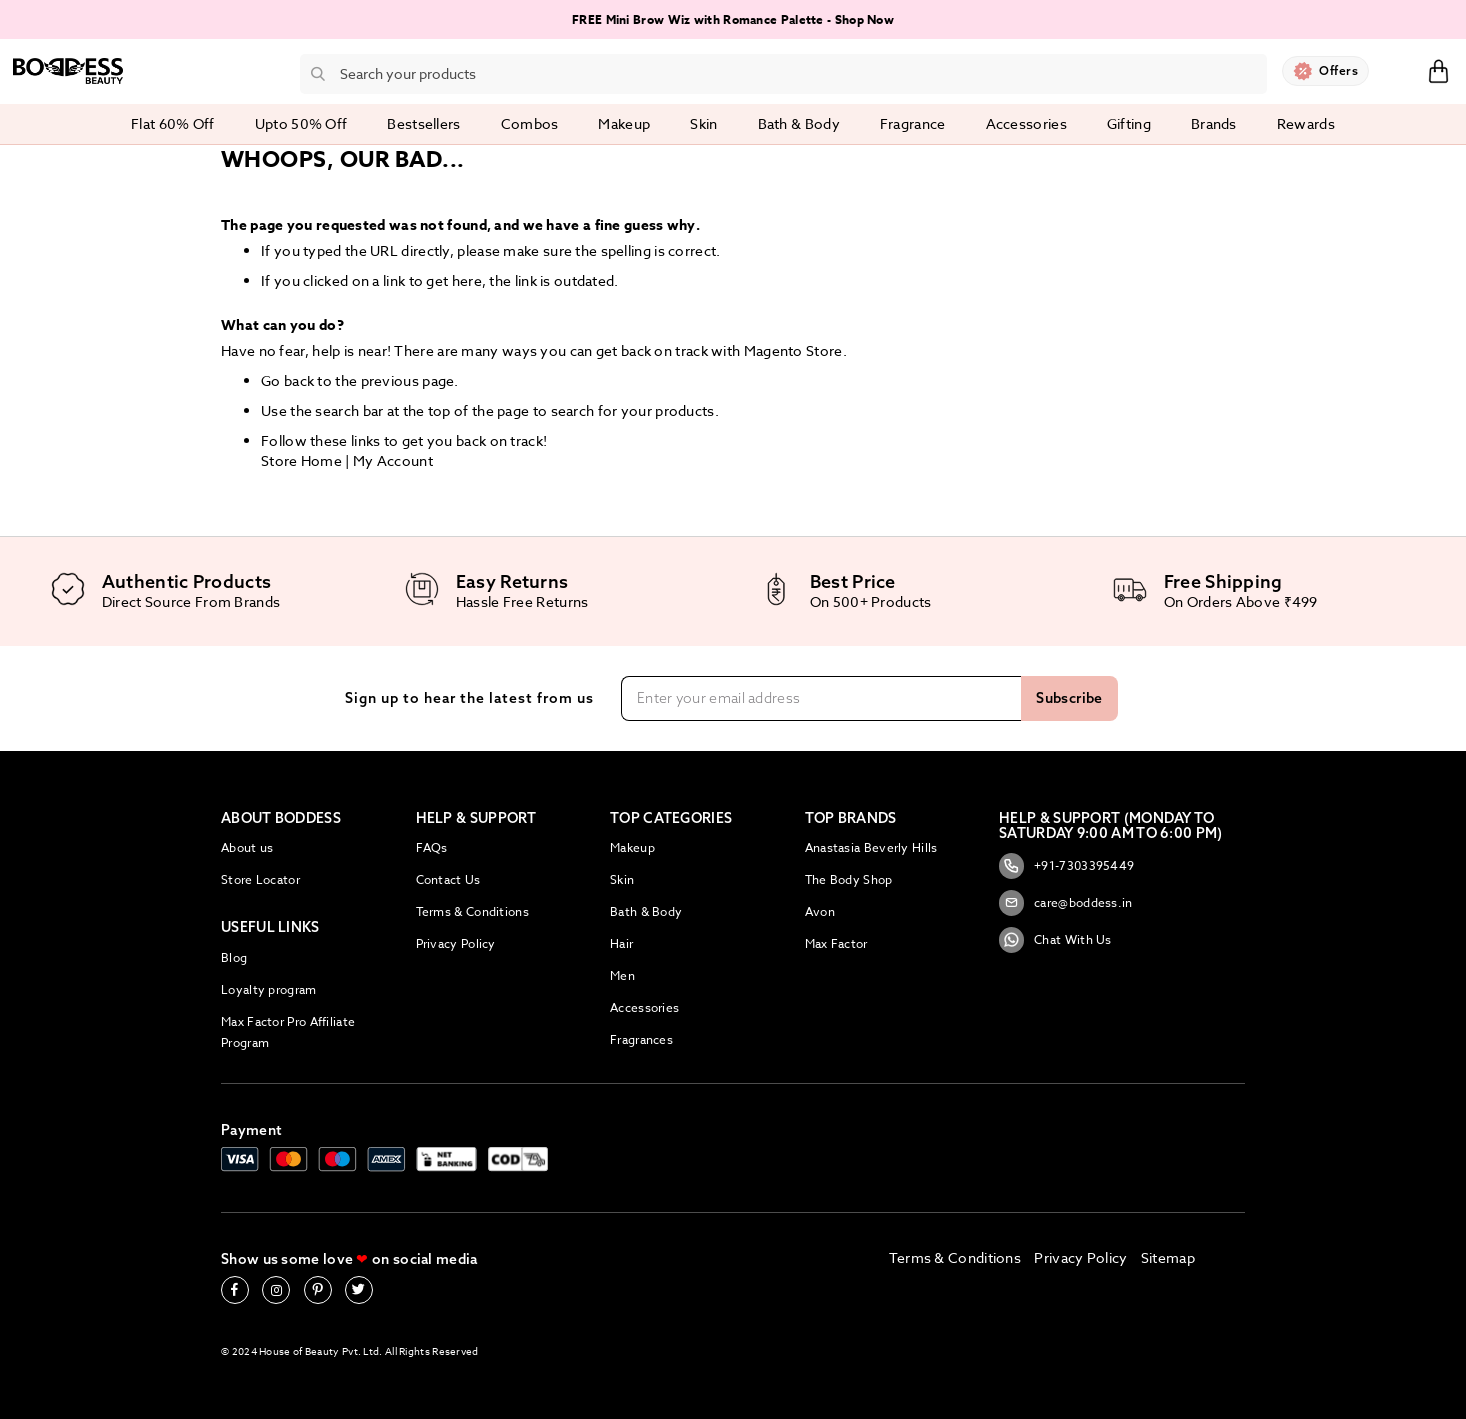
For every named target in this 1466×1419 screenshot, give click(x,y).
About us (247, 847)
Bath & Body (646, 911)
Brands (1214, 123)
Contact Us (448, 879)
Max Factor (836, 943)
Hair (621, 943)
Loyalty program (269, 989)
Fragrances (641, 1039)
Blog (234, 957)
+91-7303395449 (1066, 866)
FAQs (432, 847)
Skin (622, 879)
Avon (820, 911)
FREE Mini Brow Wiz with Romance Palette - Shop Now (733, 19)
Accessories (644, 1007)
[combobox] (783, 74)
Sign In (1398, 70)
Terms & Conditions (472, 911)
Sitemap (1168, 1257)
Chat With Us (1055, 940)
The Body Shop (849, 879)
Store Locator (260, 879)
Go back (287, 380)
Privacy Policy (456, 943)
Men (622, 975)
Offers (1338, 70)
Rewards (1306, 123)
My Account (393, 460)
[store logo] (68, 71)
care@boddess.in (1066, 903)
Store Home (301, 460)
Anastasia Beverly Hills (871, 847)
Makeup (632, 847)
